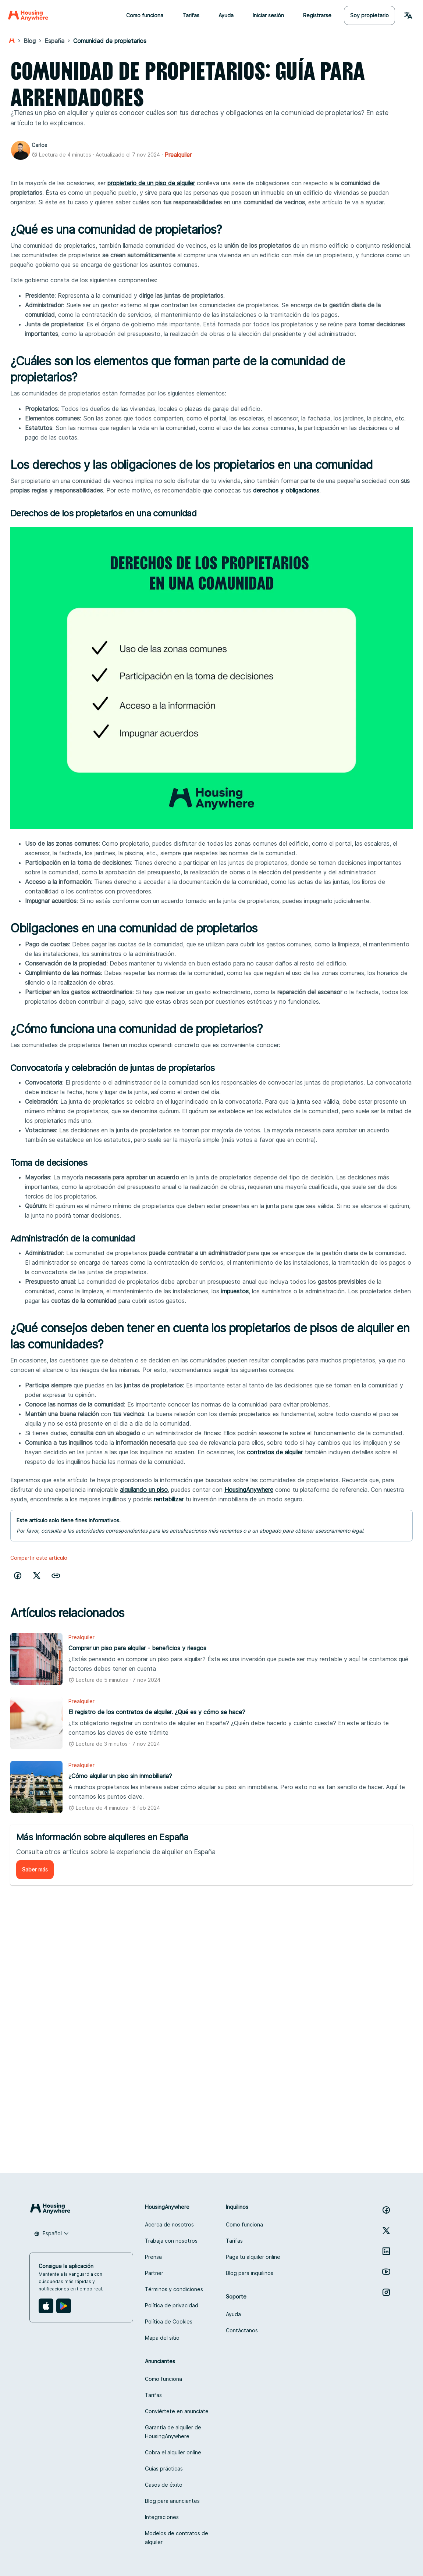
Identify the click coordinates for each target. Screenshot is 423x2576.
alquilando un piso (144, 1489)
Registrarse (317, 15)
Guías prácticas (164, 2468)
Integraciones (162, 2517)
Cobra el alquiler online (173, 2452)
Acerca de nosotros (169, 2224)
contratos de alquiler (275, 1452)
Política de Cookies (168, 2321)
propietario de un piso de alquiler (151, 183)
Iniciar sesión (268, 15)
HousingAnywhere (248, 1489)
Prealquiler (178, 154)
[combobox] (51, 2233)
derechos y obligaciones (286, 490)
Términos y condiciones (174, 2289)
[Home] (28, 15)
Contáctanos (242, 2330)
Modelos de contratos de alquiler (176, 2537)
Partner (154, 2273)
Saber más (35, 1869)
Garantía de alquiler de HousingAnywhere (173, 2431)
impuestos (235, 1291)
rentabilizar (169, 1499)
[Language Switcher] (408, 15)
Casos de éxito (163, 2485)
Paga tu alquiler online (253, 2257)
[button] (56, 1575)
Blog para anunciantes (172, 2501)
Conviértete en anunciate (177, 2411)
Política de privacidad (171, 2305)
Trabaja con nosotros (171, 2241)
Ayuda (226, 15)
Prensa (153, 2257)
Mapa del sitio (162, 2338)
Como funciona (144, 15)
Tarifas (190, 15)
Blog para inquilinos (249, 2273)
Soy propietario (369, 15)
